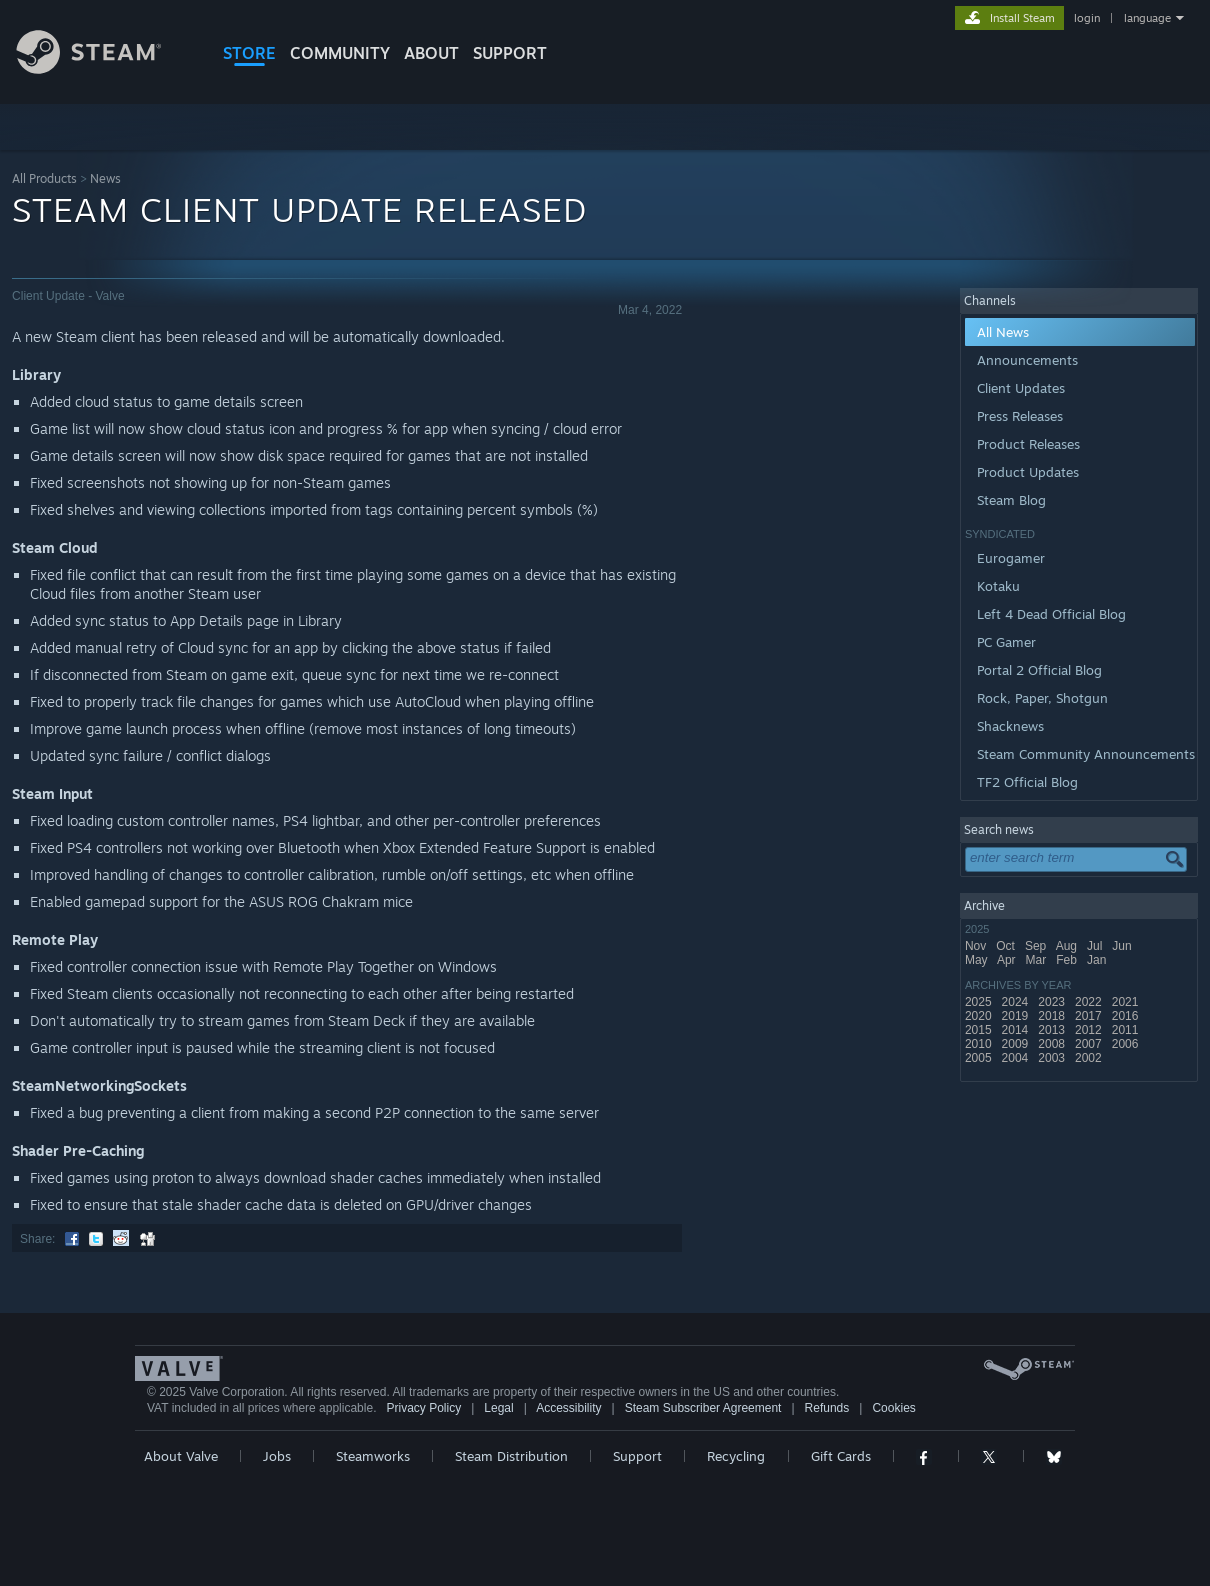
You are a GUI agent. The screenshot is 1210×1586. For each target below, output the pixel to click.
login (1087, 18)
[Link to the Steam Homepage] (104, 68)
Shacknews (1010, 726)
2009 (1017, 1044)
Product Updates (1028, 472)
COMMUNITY (340, 53)
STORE (249, 53)
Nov (977, 946)
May (978, 960)
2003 (1053, 1058)
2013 (1053, 1030)
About (431, 53)
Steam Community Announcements (1086, 754)
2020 (980, 1016)
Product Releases (1028, 444)
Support (637, 1456)
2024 (1017, 1002)
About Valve (181, 1456)
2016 (1127, 1016)
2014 (1017, 1030)
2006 (1127, 1044)
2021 (1127, 1002)
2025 (980, 1002)
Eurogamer (1011, 558)
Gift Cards (841, 1456)
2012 (1090, 1030)
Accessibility (568, 1408)
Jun (1123, 946)
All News (1003, 332)
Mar (1038, 960)
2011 (1127, 1030)
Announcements (1027, 360)
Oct (1007, 946)
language (1147, 18)
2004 (1017, 1058)
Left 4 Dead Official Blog (1051, 614)
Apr (1008, 960)
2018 (1053, 1016)
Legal (498, 1408)
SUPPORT (510, 53)
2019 (1017, 1016)
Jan (1098, 960)
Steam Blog (1011, 500)
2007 (1090, 1044)
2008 (1053, 1044)
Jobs (277, 1456)
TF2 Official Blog (1027, 782)
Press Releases (1020, 416)
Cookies (893, 1408)
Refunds (827, 1408)
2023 (1053, 1002)
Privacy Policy (423, 1408)
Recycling (736, 1456)
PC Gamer (1006, 642)
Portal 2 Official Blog (1039, 670)
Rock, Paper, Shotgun (1042, 698)
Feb (1068, 960)
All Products (44, 178)
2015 (980, 1030)
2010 (980, 1044)
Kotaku (998, 586)
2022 (1090, 1002)
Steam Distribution (511, 1456)
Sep (1037, 946)
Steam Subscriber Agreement (703, 1408)
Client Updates (1021, 388)
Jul (1096, 946)
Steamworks (373, 1456)
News (105, 178)
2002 (1090, 1058)
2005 (980, 1058)
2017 (1090, 1016)
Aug (1068, 946)
